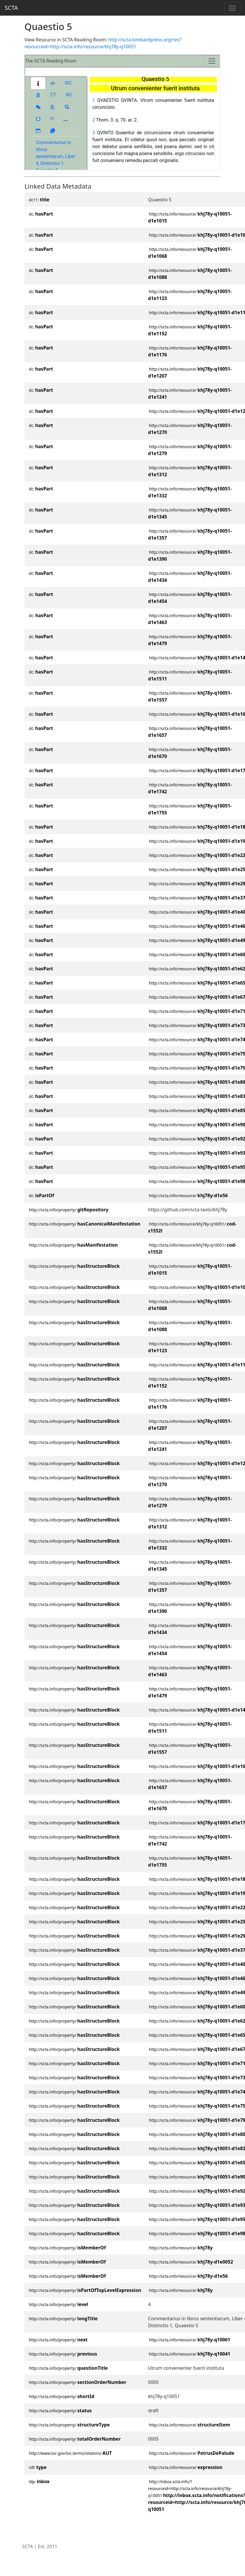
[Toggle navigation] (232, 8)
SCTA (11, 8)
